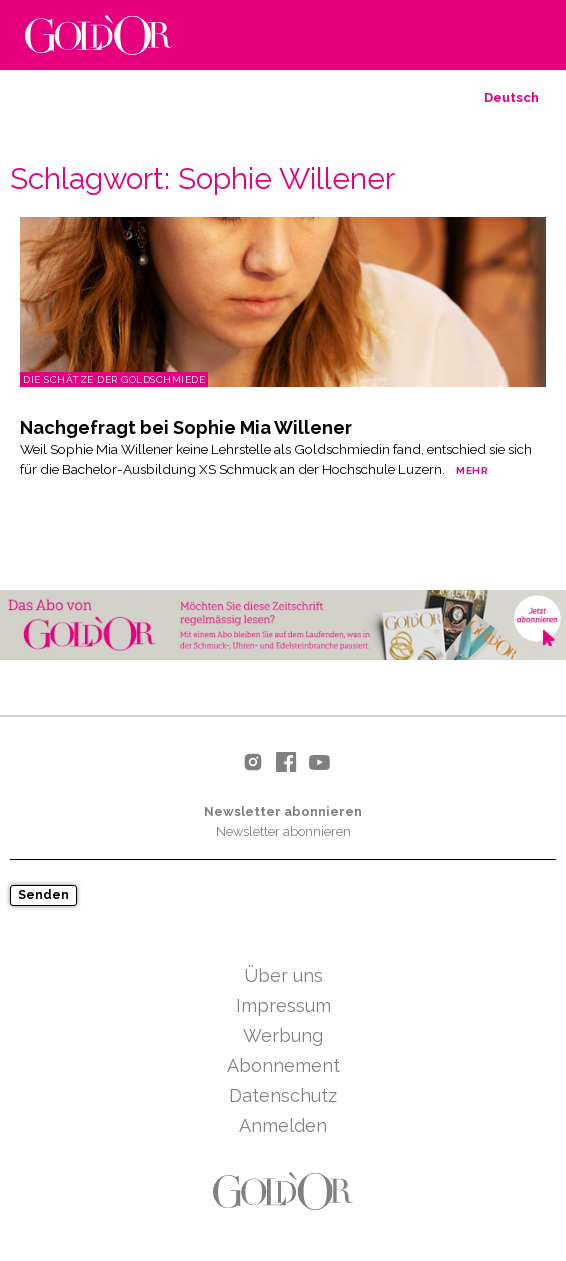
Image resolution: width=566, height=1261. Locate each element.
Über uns (283, 975)
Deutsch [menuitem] (511, 97)
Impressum (283, 1005)
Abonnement (283, 1065)
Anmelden (283, 1125)
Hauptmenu (526, 36)
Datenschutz (283, 1095)
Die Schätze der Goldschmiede (114, 379)
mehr (472, 470)
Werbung (283, 1035)
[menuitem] (511, 98)
